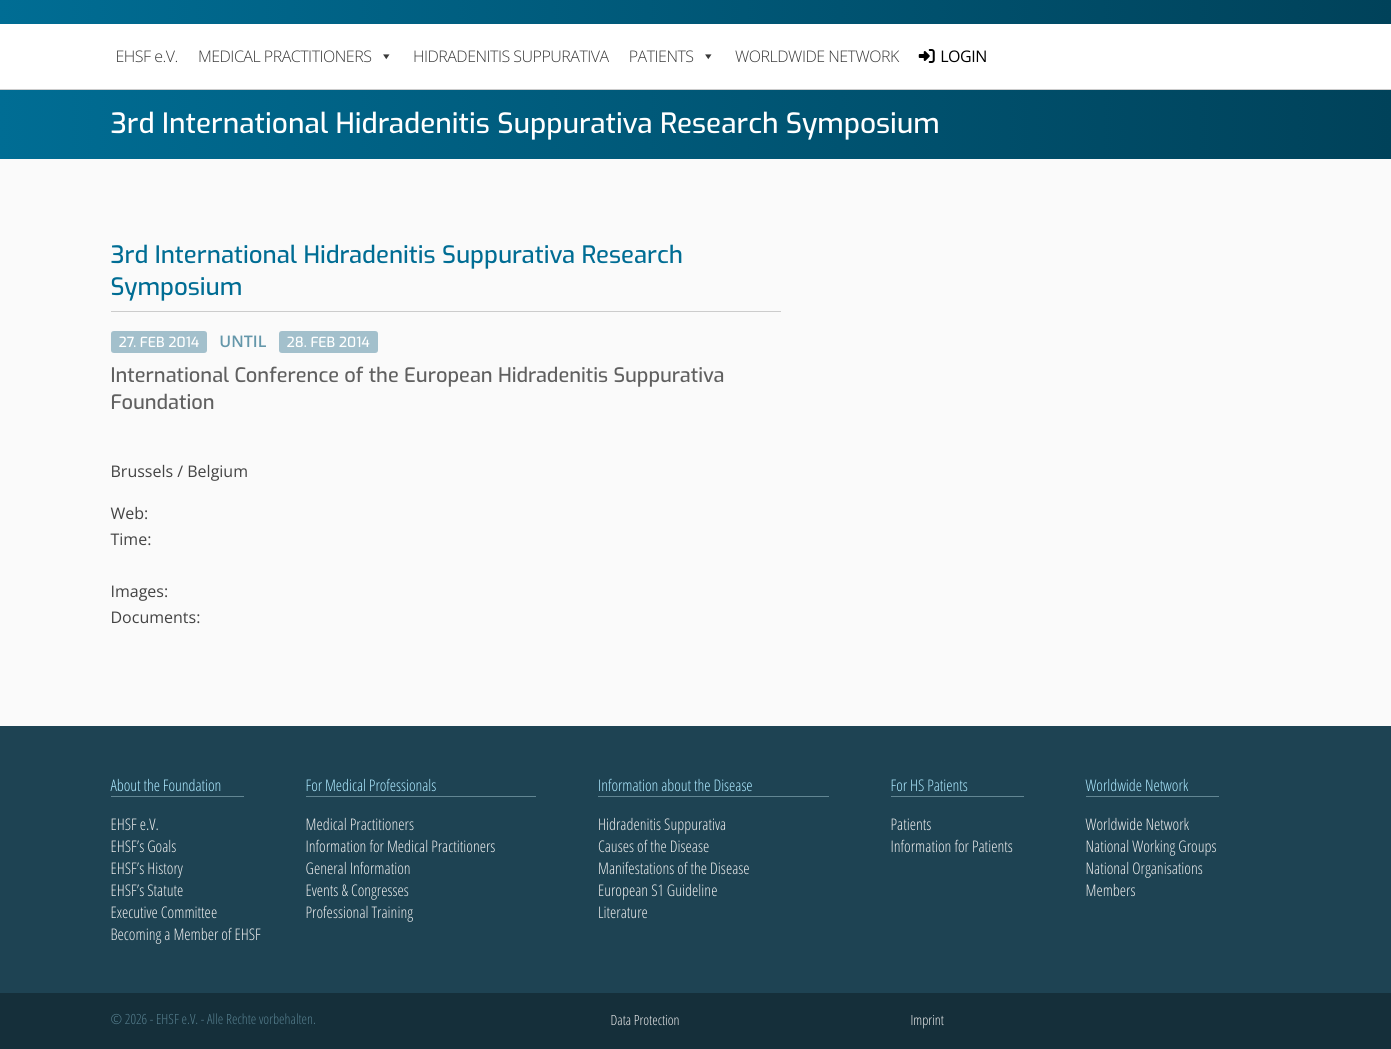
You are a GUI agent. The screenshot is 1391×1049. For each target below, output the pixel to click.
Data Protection (645, 1020)
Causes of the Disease (653, 846)
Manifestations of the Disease (674, 868)
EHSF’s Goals (144, 846)
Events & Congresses (357, 890)
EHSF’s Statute (147, 890)
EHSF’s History (147, 868)
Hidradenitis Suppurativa (511, 56)
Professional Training (360, 912)
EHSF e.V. (147, 56)
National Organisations (1144, 868)
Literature (623, 912)
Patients (911, 824)
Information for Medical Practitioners (401, 846)
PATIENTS (672, 56)
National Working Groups (1151, 846)
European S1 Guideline (657, 890)
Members (1111, 890)
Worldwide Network (817, 56)
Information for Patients (952, 846)
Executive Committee (164, 912)
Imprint (927, 1020)
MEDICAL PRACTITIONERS (295, 56)
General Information (358, 868)
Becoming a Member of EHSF (186, 934)
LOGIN (963, 56)
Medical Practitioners (360, 824)
